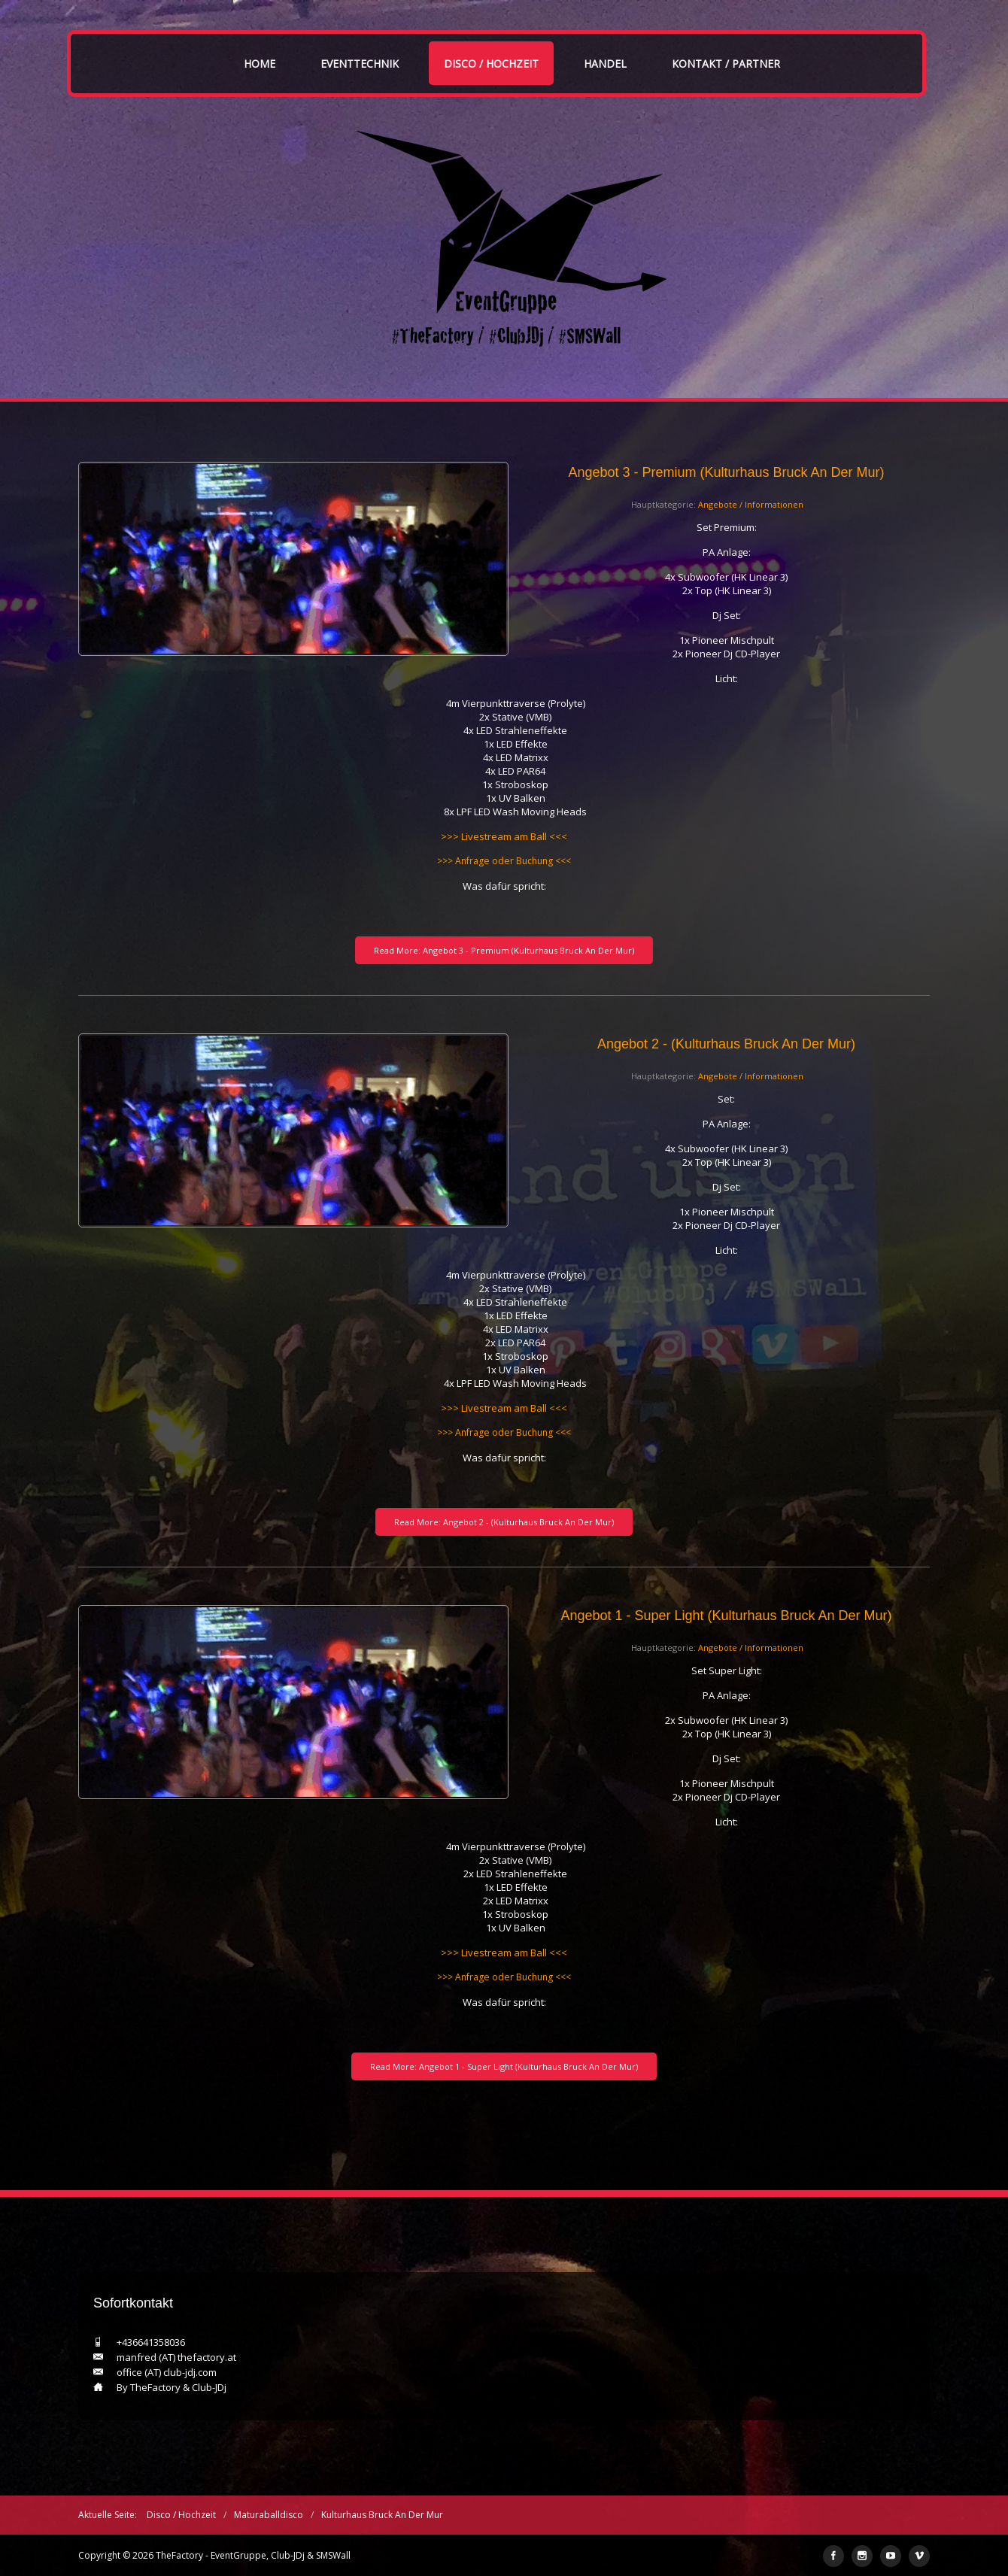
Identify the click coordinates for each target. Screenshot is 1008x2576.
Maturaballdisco (268, 2514)
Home (259, 63)
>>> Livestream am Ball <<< (504, 836)
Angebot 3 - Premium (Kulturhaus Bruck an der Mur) (726, 472)
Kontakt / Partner (726, 63)
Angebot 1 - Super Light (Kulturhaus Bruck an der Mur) (725, 1615)
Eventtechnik (359, 63)
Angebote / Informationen (750, 504)
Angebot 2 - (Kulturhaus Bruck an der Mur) (726, 1043)
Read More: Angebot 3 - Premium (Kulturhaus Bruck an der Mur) (504, 950)
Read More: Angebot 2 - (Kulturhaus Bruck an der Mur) (504, 1522)
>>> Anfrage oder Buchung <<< (504, 860)
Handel (605, 63)
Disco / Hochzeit (491, 63)
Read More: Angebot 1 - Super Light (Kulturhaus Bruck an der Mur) (504, 2066)
